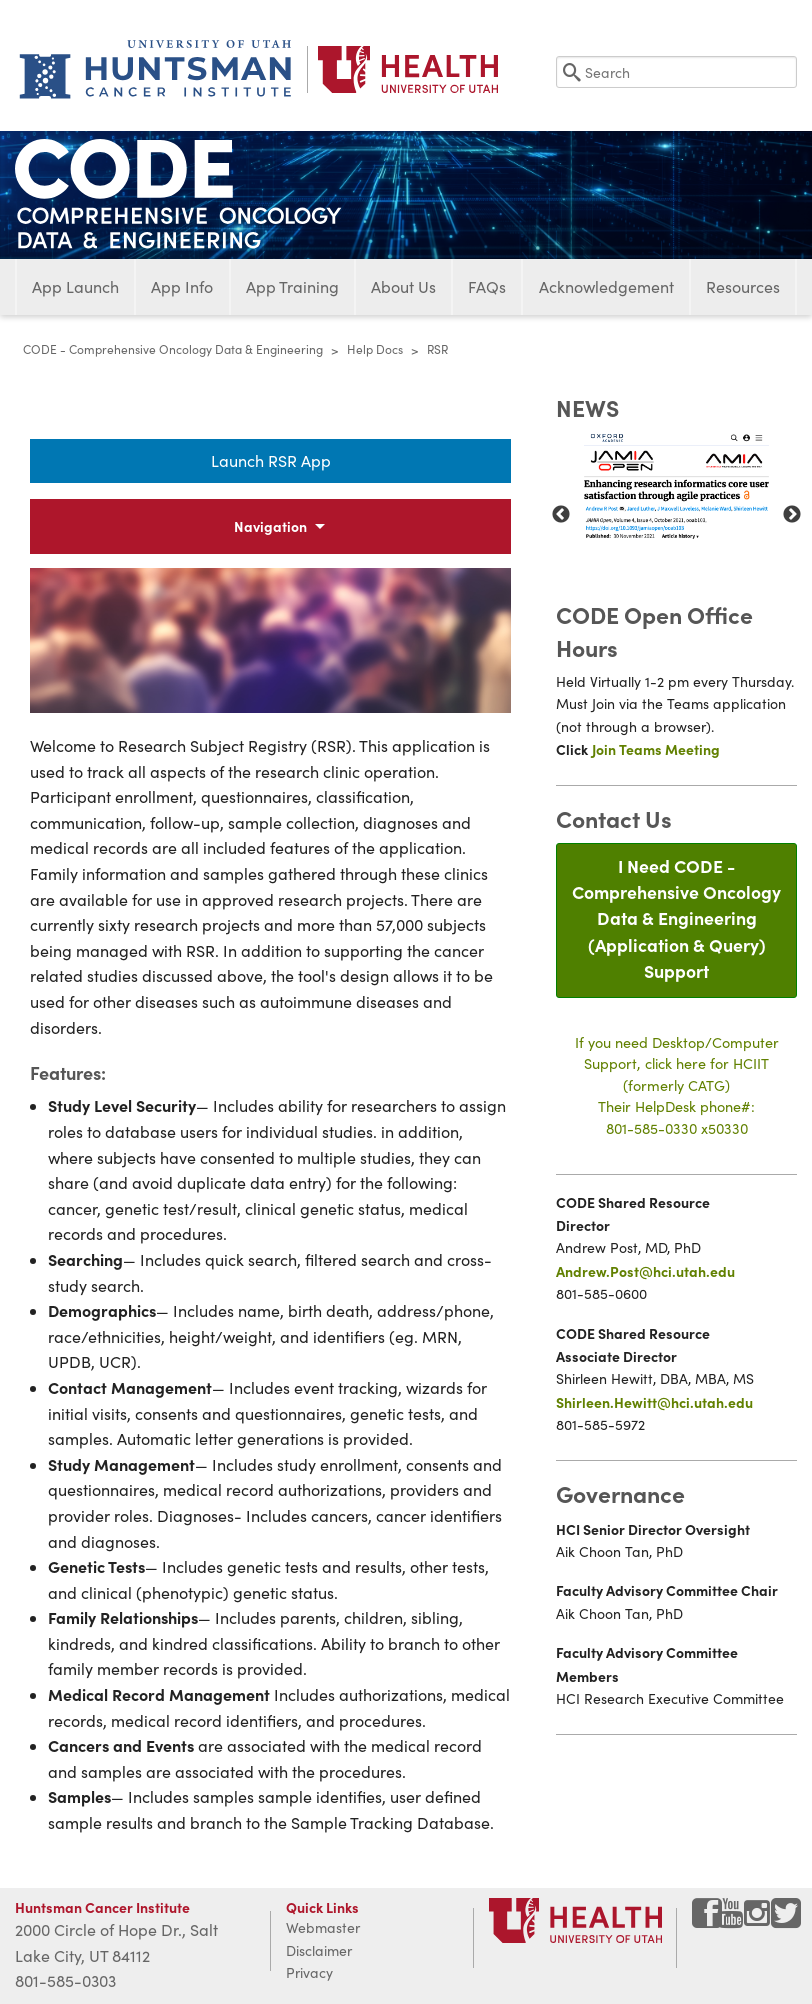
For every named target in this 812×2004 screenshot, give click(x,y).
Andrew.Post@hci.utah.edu (645, 1271)
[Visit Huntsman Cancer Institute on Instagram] (759, 1920)
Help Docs (375, 349)
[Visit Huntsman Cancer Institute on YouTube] (733, 1920)
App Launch (75, 286)
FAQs (487, 286)
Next (792, 515)
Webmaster (323, 1927)
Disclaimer (319, 1950)
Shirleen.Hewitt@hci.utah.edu (654, 1402)
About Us (403, 286)
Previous (561, 515)
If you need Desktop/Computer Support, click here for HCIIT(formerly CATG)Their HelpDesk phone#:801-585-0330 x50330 (677, 1085)
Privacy (309, 1972)
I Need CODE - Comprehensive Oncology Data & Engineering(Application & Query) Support (676, 918)
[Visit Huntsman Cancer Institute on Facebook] (707, 1920)
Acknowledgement (606, 286)
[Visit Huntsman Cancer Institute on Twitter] (786, 1920)
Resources (743, 286)
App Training (292, 286)
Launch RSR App (271, 460)
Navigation (270, 526)
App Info (182, 286)
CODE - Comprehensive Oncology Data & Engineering (173, 349)
